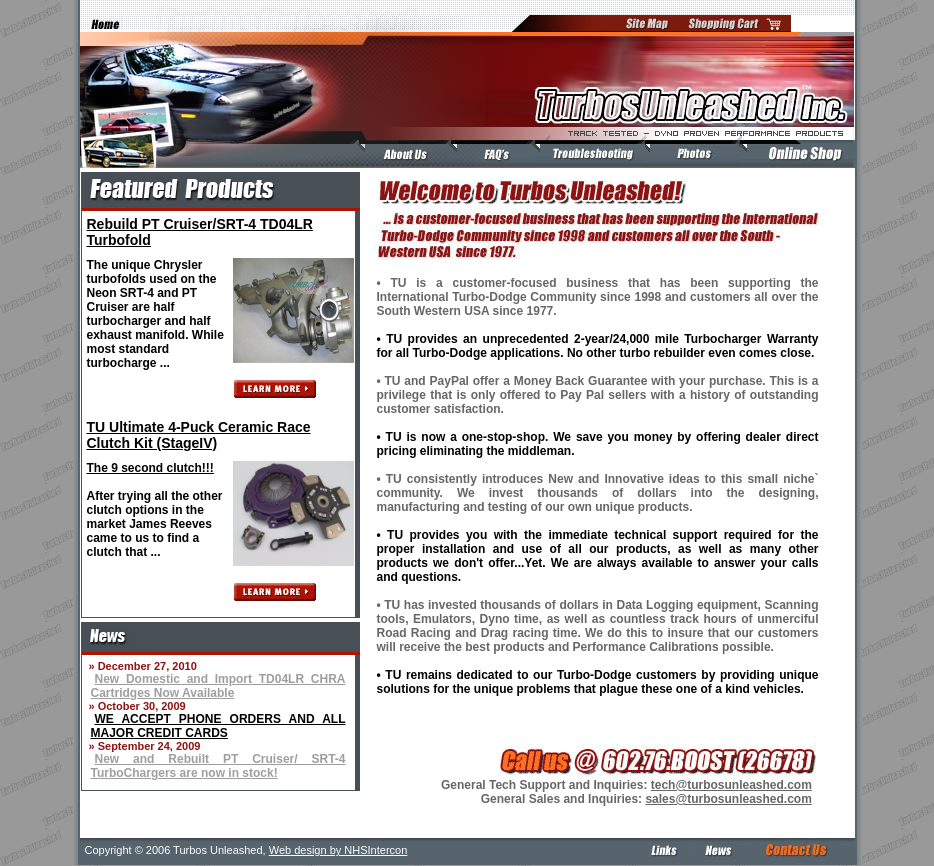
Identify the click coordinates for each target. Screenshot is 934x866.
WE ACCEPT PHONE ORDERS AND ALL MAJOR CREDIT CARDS (218, 726)
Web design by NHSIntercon (338, 850)
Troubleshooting (590, 154)
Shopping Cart (735, 23)
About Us (405, 154)
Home (101, 23)
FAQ (493, 154)
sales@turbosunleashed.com (728, 799)
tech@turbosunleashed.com (731, 785)
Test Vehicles (693, 154)
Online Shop (797, 154)
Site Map (649, 23)
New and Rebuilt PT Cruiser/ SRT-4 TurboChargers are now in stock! (218, 766)
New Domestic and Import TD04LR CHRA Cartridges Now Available (218, 686)
